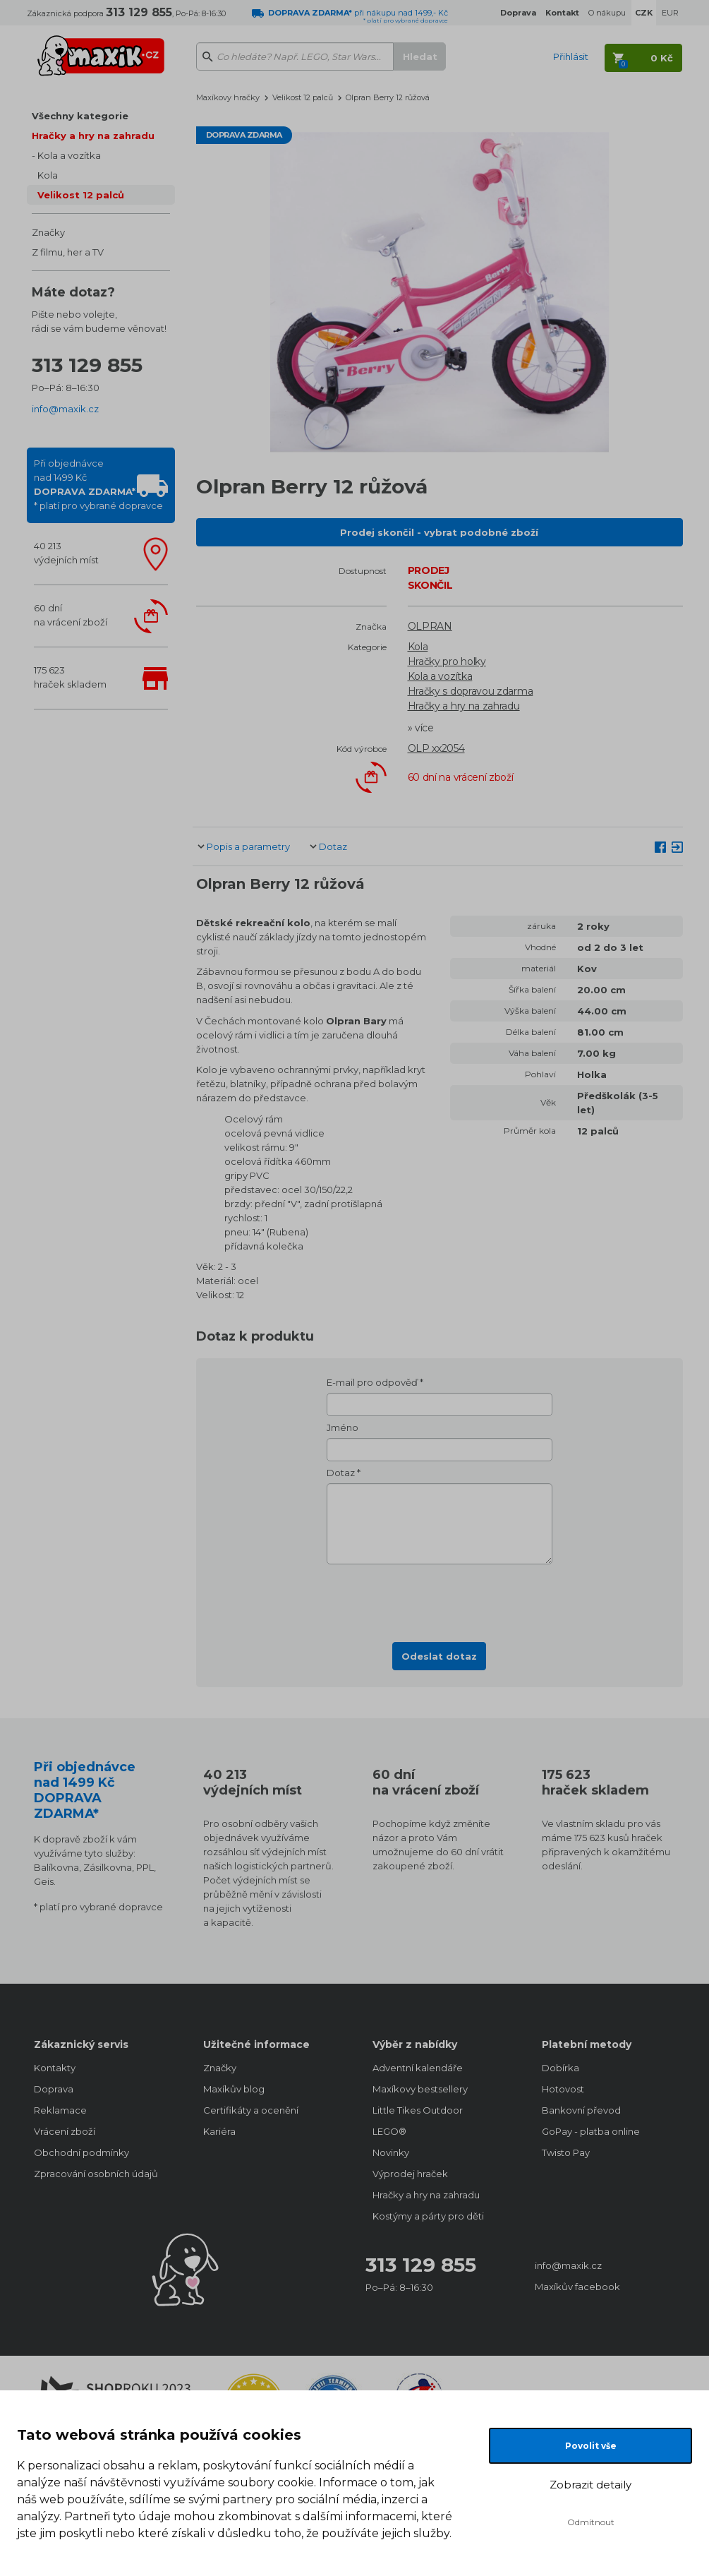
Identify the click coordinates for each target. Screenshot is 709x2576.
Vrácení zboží (64, 2131)
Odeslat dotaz (439, 1656)
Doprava (53, 2089)
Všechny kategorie (80, 115)
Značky (48, 232)
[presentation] (439, 1599)
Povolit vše (591, 2445)
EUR (670, 13)
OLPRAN (430, 626)
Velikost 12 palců (80, 194)
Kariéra (219, 2131)
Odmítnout (590, 2522)
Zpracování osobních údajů (96, 2173)
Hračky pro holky (447, 661)
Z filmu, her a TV (68, 252)
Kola (47, 175)
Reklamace (60, 2110)
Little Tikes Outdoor (417, 2110)
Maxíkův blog (234, 2089)
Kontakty (54, 2067)
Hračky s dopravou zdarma (470, 691)
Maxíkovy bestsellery (420, 2089)
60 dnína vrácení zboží (70, 615)
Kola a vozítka (69, 155)
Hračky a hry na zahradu (93, 135)
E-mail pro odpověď (372, 1382)
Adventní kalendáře (417, 2067)
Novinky (390, 2152)
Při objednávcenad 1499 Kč (98, 484)
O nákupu (607, 13)
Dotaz (333, 846)
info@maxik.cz (65, 408)
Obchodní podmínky (81, 2152)
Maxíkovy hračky (228, 97)
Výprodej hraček (410, 2173)
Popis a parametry (248, 846)
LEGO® (389, 2131)
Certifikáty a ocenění (250, 2110)
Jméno (342, 1427)
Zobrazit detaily (590, 2484)
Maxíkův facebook (577, 2286)
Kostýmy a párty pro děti (428, 2216)
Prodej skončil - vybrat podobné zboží (439, 532)
